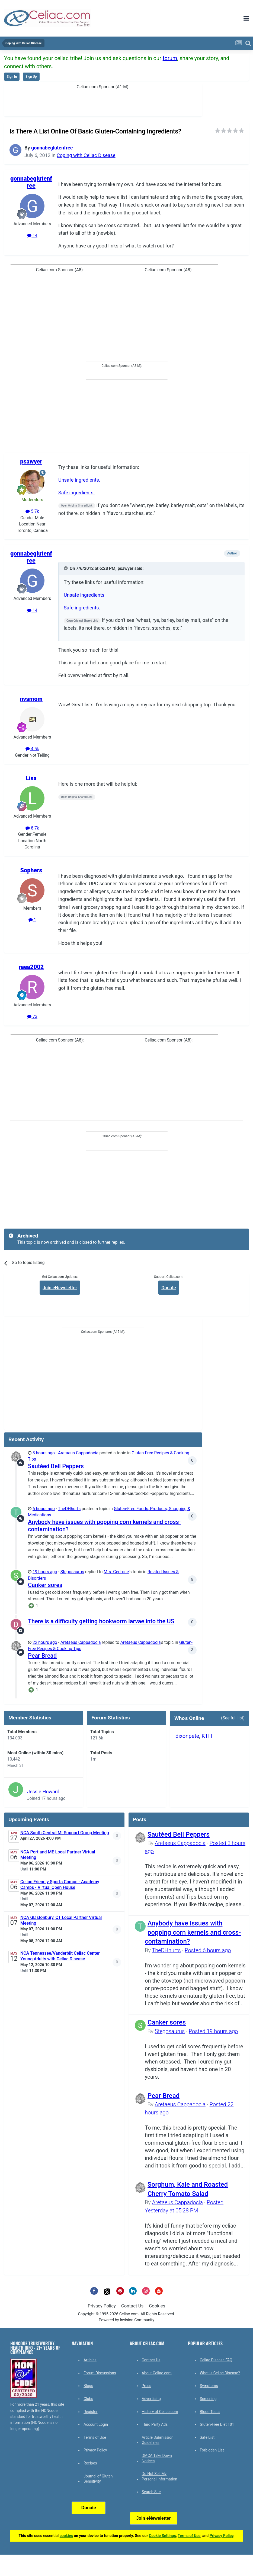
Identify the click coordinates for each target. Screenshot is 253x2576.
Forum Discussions (100, 2373)
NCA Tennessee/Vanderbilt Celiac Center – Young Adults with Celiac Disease (62, 1956)
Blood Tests (210, 2412)
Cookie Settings (162, 2535)
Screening (208, 2399)
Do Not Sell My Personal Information (159, 2476)
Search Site (151, 2492)
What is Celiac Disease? (220, 2373)
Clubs (88, 2399)
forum (170, 58)
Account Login (96, 2424)
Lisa (31, 778)
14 (32, 235)
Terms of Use (95, 2437)
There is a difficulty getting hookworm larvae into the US (101, 1621)
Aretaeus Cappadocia (78, 1453)
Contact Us (132, 2306)
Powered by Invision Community (126, 2320)
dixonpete (187, 1736)
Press (146, 2386)
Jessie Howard (43, 1791)
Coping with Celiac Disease (86, 155)
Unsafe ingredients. (79, 480)
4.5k (32, 748)
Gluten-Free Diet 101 (217, 2424)
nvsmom (31, 699)
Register (90, 2412)
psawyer (31, 461)
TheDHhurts (69, 1508)
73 (32, 1016)
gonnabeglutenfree (52, 148)
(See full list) (233, 1718)
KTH (206, 1736)
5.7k (32, 511)
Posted (208, 1950)
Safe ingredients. (76, 492)
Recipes (90, 2463)
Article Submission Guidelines (158, 2440)
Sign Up (31, 77)
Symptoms (209, 2386)
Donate (168, 1287)
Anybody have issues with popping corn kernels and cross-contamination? (193, 1932)
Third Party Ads (155, 2424)
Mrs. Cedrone (116, 1571)
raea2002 (31, 967)
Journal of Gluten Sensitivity (98, 2479)
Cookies (157, 2306)
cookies (66, 2535)
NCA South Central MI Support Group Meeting (64, 1832)
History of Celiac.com (160, 2412)
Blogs (88, 2386)
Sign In (12, 77)
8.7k (32, 828)
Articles (90, 2360)
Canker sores (45, 1585)
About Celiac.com (157, 2373)
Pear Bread (42, 1655)
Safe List (207, 2437)
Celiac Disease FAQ (216, 2360)
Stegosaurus (72, 1571)
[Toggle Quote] (66, 568)
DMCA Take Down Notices (157, 2458)
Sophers (31, 870)
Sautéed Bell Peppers (56, 1466)
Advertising (151, 2399)
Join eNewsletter (60, 1287)
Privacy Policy (102, 2306)
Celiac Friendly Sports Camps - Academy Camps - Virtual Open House (59, 1884)
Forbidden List (212, 2450)
